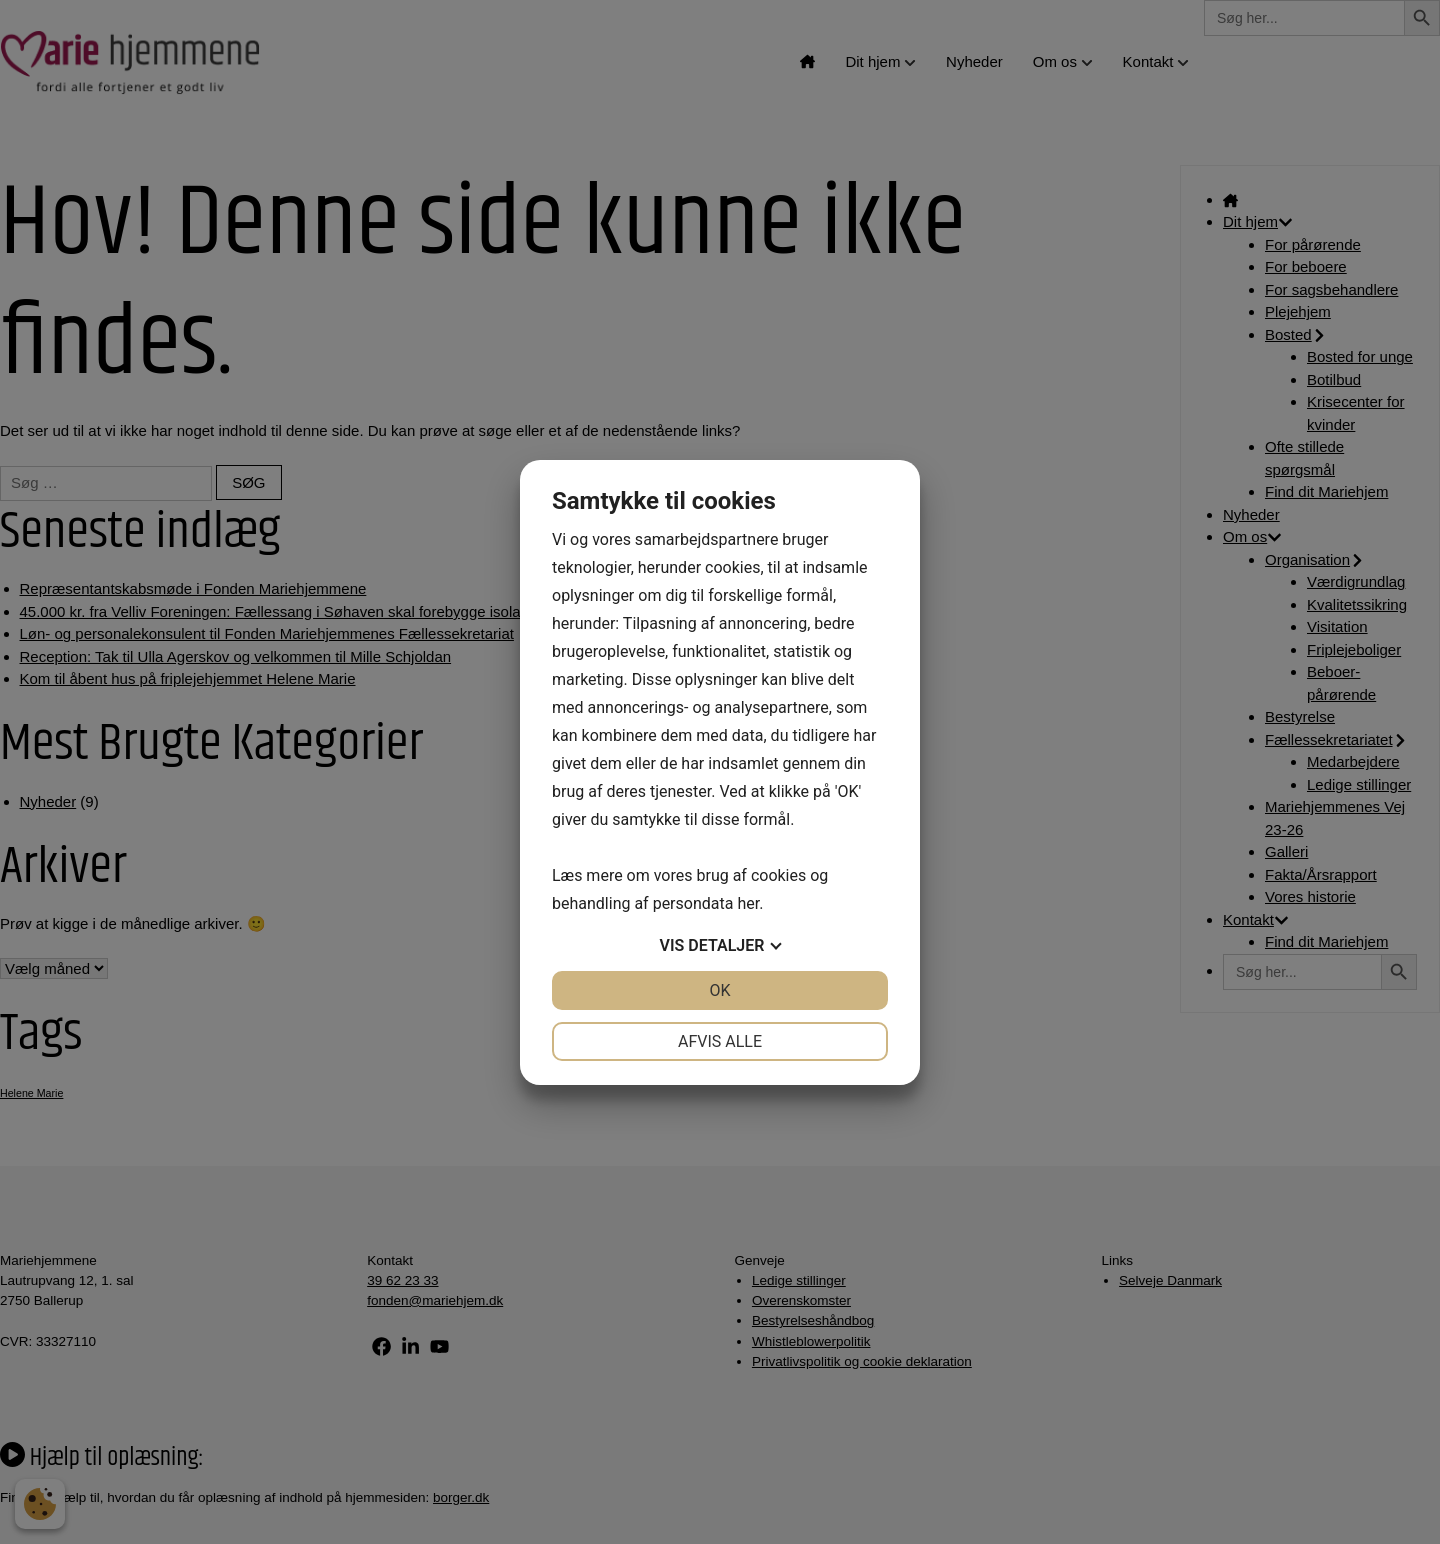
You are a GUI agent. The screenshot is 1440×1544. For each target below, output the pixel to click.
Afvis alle (720, 1041)
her (748, 903)
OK (719, 990)
